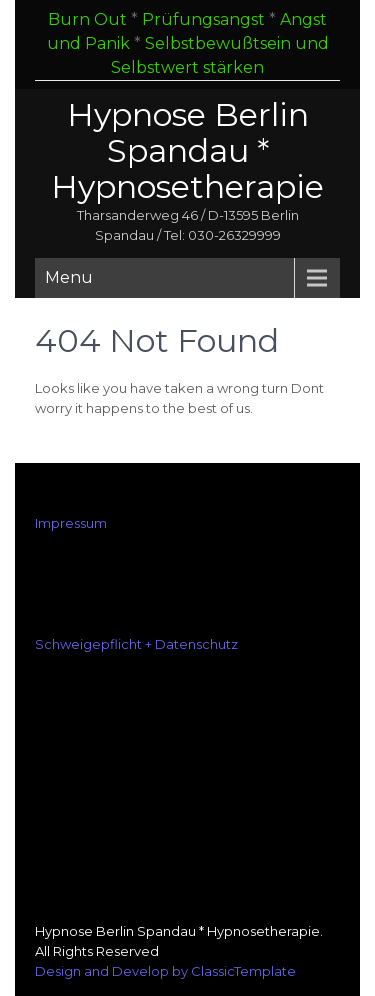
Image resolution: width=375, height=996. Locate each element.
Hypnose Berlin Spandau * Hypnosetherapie (187, 150)
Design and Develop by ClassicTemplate (165, 971)
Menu (69, 277)
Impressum (71, 523)
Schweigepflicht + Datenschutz (136, 644)
